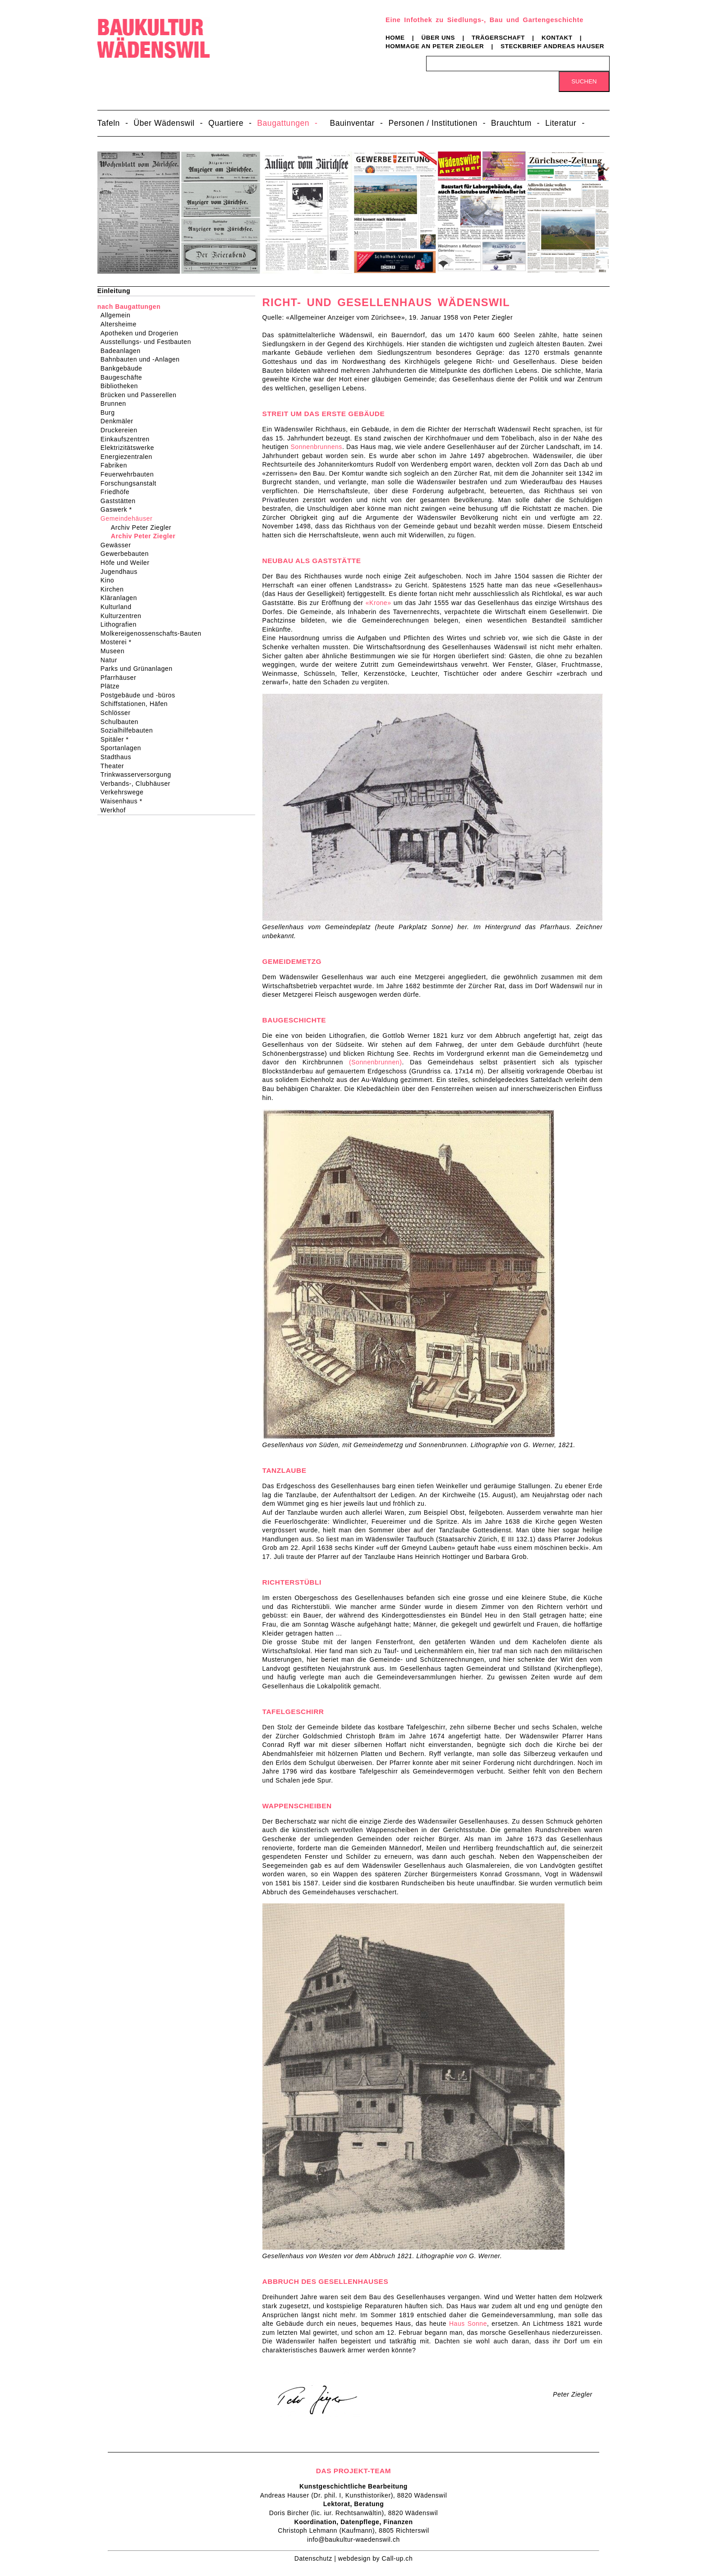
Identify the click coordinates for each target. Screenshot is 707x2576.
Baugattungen (283, 123)
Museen (115, 651)
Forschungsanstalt (131, 483)
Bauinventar (352, 123)
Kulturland (119, 606)
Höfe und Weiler (128, 562)
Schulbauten (122, 721)
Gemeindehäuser (129, 518)
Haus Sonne (468, 2323)
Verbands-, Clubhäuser (138, 783)
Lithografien (121, 624)
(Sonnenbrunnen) (375, 1062)
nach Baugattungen (129, 306)
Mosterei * (119, 642)
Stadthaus (118, 757)
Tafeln (108, 123)
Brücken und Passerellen (141, 395)
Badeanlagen (123, 350)
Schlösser (118, 712)
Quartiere (225, 123)
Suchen (584, 81)
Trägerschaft (498, 37)
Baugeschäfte (124, 377)
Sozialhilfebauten (129, 730)
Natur (111, 660)
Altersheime (121, 324)
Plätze (112, 686)
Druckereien (122, 430)
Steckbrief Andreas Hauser (552, 46)
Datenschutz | (316, 2558)
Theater (115, 766)
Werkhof (116, 810)
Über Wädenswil (163, 123)
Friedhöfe (117, 491)
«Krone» (378, 602)
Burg (110, 412)
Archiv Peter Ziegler (143, 527)
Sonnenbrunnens (316, 446)
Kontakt (557, 37)
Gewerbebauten (127, 553)
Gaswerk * (119, 509)
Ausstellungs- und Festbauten (148, 341)
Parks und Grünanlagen (139, 668)
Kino (110, 580)
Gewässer (118, 545)
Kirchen (115, 589)
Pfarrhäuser (121, 677)
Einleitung (113, 290)
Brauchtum (511, 123)
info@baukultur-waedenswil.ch (353, 2539)
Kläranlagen (121, 597)
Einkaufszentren (128, 439)
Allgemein (118, 315)
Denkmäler (119, 421)
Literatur (560, 123)
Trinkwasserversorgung (138, 774)
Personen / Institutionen (432, 123)
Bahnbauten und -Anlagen (143, 359)
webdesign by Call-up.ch (375, 2558)
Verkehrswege (124, 792)
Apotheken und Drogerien (142, 333)
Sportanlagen (123, 748)
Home (395, 37)
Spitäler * (117, 739)
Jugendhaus (122, 571)
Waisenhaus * (124, 801)
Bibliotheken (122, 386)
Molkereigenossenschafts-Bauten (154, 633)
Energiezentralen (129, 456)
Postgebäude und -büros (140, 695)
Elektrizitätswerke (130, 447)
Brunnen (116, 403)
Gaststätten (121, 500)
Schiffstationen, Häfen (137, 703)
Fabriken (116, 465)
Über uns (438, 37)
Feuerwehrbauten (130, 474)
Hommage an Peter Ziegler (435, 46)
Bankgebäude (124, 368)
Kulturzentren (124, 615)
